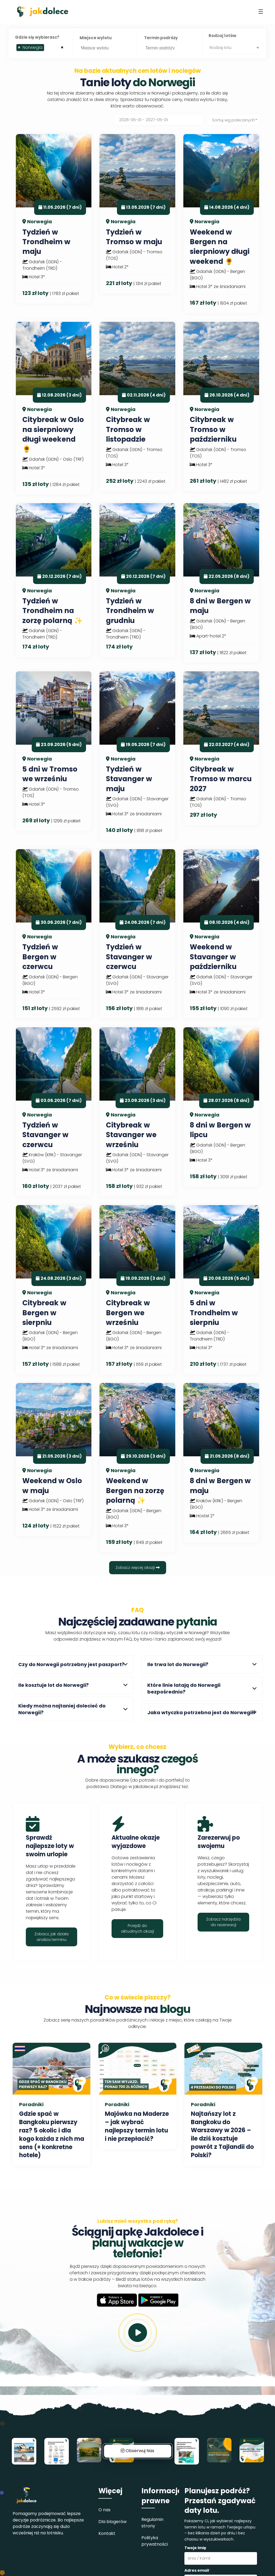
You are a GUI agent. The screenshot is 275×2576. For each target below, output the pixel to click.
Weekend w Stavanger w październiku (213, 956)
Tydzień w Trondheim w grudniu (130, 610)
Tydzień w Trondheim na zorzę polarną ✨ (52, 610)
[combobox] (40, 47)
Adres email (197, 2570)
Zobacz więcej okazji (138, 1567)
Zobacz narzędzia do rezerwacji (223, 1922)
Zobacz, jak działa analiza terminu (51, 1936)
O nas (104, 2510)
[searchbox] (47, 48)
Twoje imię (195, 2547)
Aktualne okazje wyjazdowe (136, 1841)
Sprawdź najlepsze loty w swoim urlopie (50, 1845)
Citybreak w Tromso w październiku (213, 429)
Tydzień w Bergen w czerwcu (40, 956)
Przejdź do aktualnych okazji (137, 1928)
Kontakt (106, 2533)
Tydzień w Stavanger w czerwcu (129, 956)
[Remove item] (19, 47)
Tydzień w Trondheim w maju (46, 242)
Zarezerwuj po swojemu (219, 1841)
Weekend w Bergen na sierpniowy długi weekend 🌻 (219, 246)
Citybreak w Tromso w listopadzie (128, 429)
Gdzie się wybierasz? (37, 37)
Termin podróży (161, 38)
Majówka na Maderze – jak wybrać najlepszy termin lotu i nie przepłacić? (137, 2126)
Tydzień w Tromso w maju (134, 237)
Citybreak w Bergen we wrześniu (128, 1312)
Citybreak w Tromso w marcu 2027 (221, 779)
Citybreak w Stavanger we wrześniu (131, 1135)
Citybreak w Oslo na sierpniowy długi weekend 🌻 (53, 434)
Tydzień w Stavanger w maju (129, 779)
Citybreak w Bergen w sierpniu (44, 1312)
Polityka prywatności (154, 2541)
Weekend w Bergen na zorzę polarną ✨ (135, 1490)
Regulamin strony (152, 2522)
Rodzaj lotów (222, 35)
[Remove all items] (62, 46)
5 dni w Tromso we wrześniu (49, 774)
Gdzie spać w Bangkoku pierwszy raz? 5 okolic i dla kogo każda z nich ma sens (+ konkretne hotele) (51, 2134)
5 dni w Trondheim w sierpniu (214, 1312)
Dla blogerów (112, 2522)
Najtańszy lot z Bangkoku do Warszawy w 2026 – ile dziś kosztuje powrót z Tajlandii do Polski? (222, 2134)
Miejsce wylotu (96, 38)
